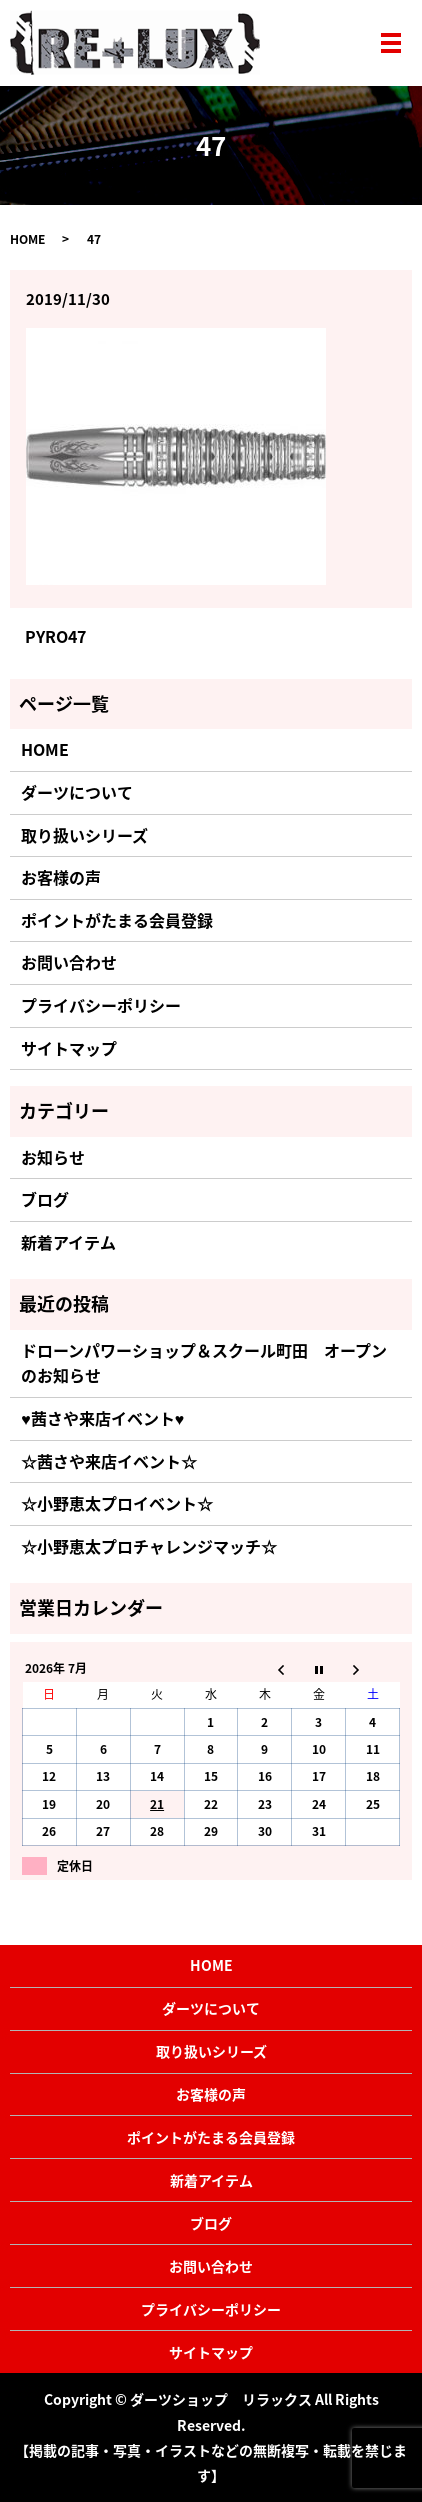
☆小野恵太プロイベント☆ (117, 1503)
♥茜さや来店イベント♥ (102, 1418)
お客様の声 (61, 877)
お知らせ (53, 1157)
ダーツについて (77, 792)
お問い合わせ (69, 962)
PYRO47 (55, 636)
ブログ (45, 1199)
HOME (27, 239)
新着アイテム (68, 1242)
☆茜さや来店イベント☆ (109, 1461)
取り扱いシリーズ (84, 835)
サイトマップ (69, 1048)
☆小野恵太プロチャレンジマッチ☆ (149, 1546)
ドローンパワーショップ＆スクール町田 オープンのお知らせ (204, 1363)
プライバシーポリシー (101, 1005)
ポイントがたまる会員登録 (117, 920)
